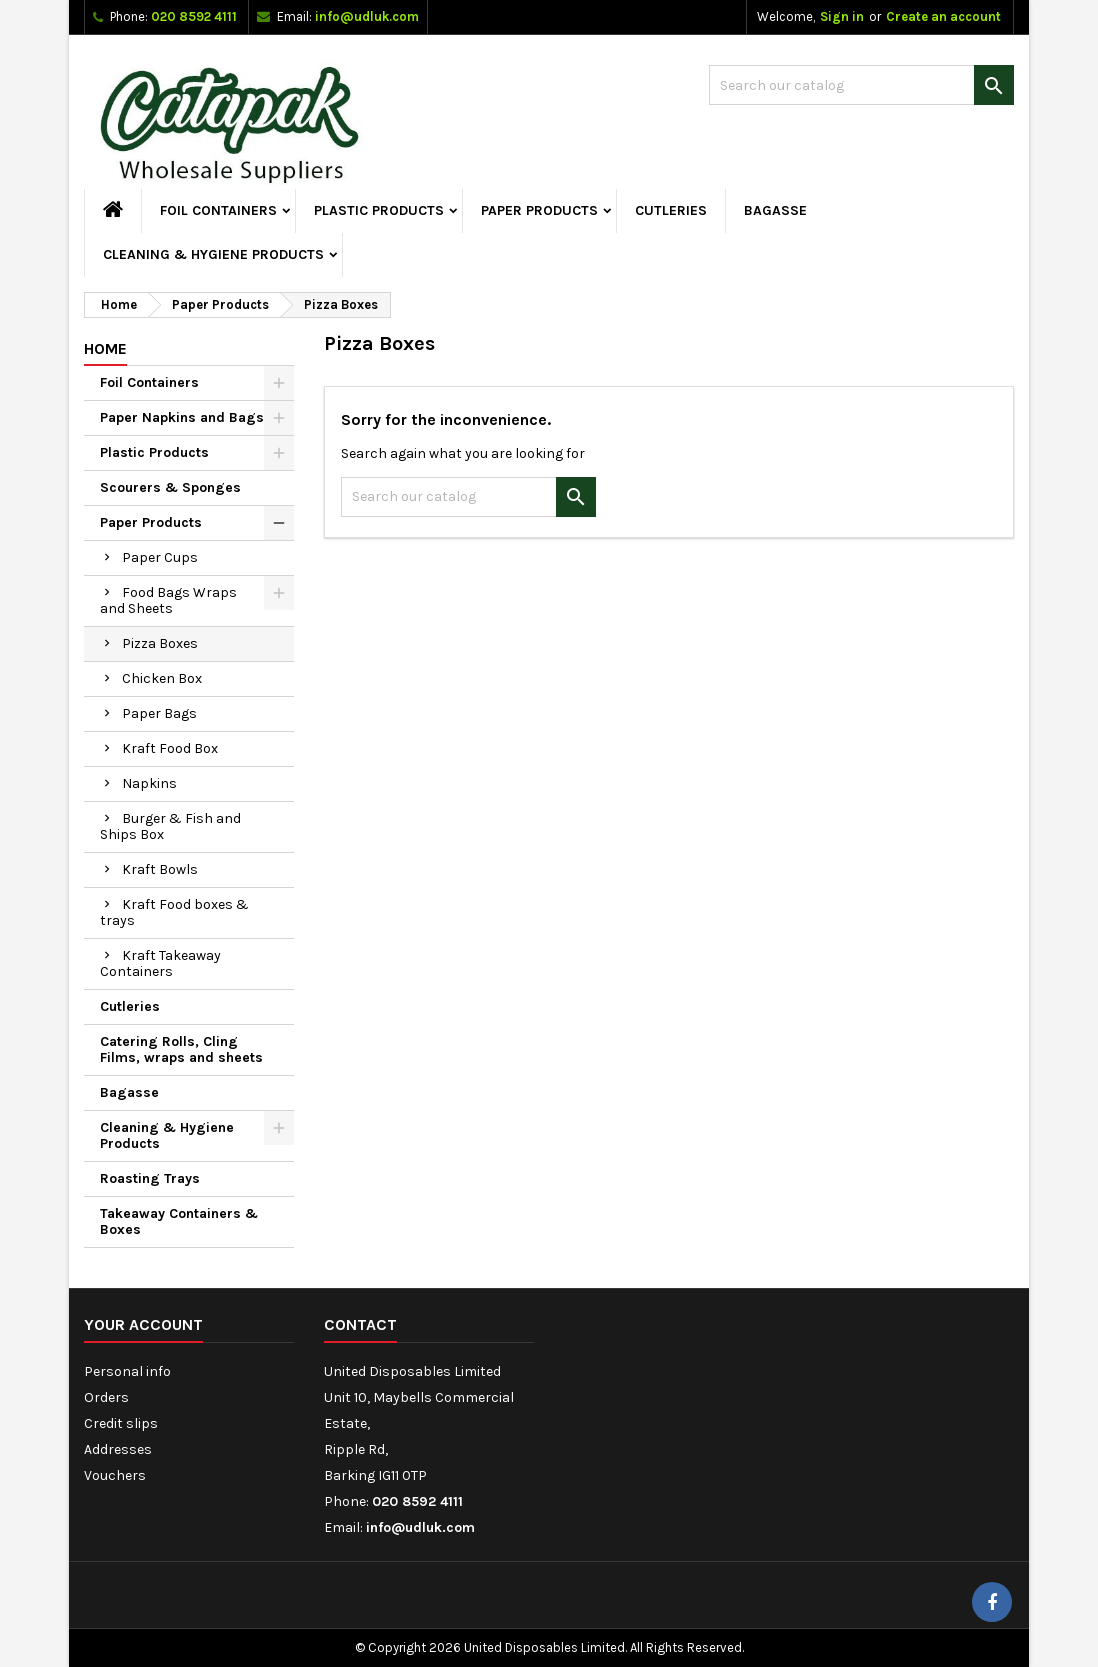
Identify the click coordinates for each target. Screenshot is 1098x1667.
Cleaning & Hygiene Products (213, 254)
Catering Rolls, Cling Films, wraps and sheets (181, 1049)
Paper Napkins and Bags (182, 417)
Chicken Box (162, 678)
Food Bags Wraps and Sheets (168, 600)
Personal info (127, 1371)
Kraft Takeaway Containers (160, 963)
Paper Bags (159, 713)
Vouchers (115, 1475)
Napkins (149, 783)
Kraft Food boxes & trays (174, 912)
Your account (143, 1324)
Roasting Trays (150, 1178)
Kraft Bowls (160, 869)
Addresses (118, 1449)
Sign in (842, 16)
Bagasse (775, 210)
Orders (106, 1397)
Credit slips (121, 1423)
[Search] (861, 85)
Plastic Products (379, 210)
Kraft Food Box (170, 748)
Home (105, 348)
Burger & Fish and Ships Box (170, 826)
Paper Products (539, 210)
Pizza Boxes (160, 643)
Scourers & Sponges (170, 487)
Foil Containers (218, 210)
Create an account (943, 16)
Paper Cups (160, 557)
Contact (360, 1324)
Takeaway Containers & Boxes (179, 1221)
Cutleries (671, 210)
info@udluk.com (367, 16)
